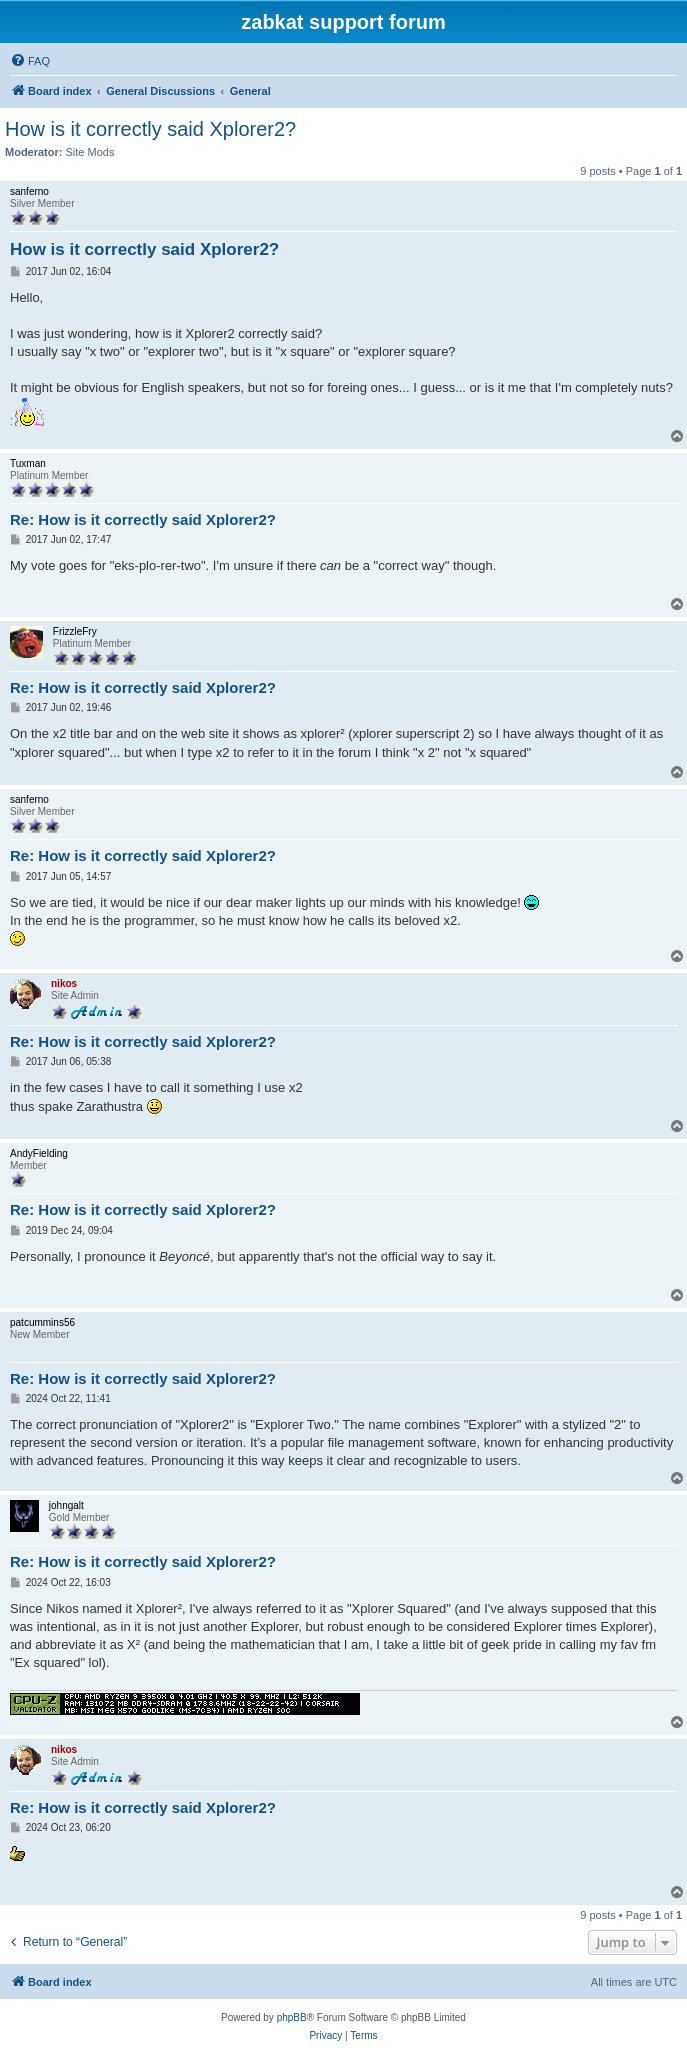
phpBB (292, 2017)
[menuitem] (30, 61)
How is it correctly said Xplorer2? (150, 129)
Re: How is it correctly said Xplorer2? (143, 519)
